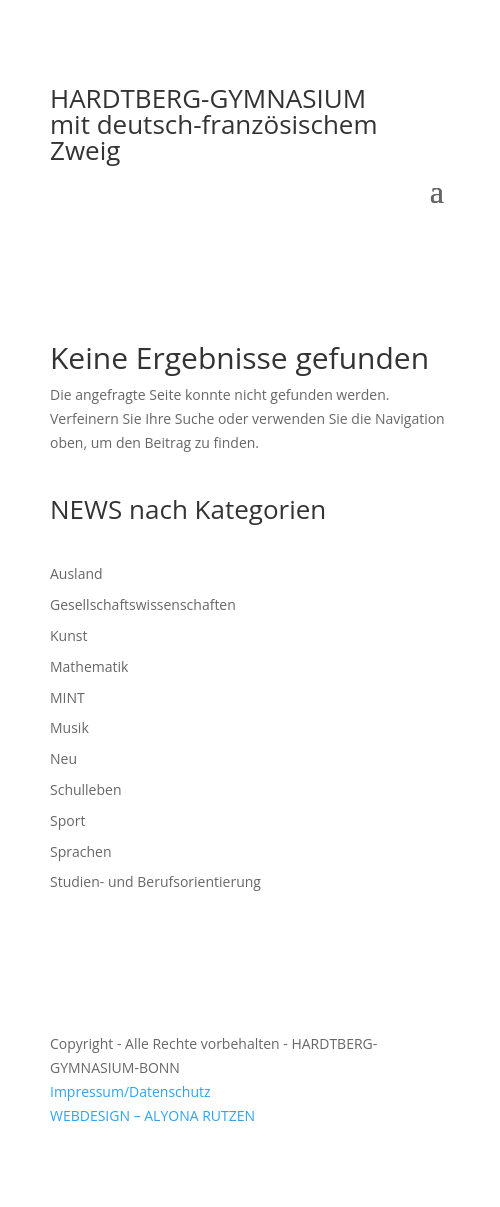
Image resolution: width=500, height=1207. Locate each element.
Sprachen (80, 851)
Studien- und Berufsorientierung (155, 881)
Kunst (68, 635)
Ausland (76, 573)
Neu (63, 758)
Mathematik (89, 666)
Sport (67, 820)
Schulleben (86, 789)
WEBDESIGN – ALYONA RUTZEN (152, 1115)
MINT (67, 697)
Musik (69, 727)
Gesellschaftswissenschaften (143, 604)
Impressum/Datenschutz (130, 1091)
